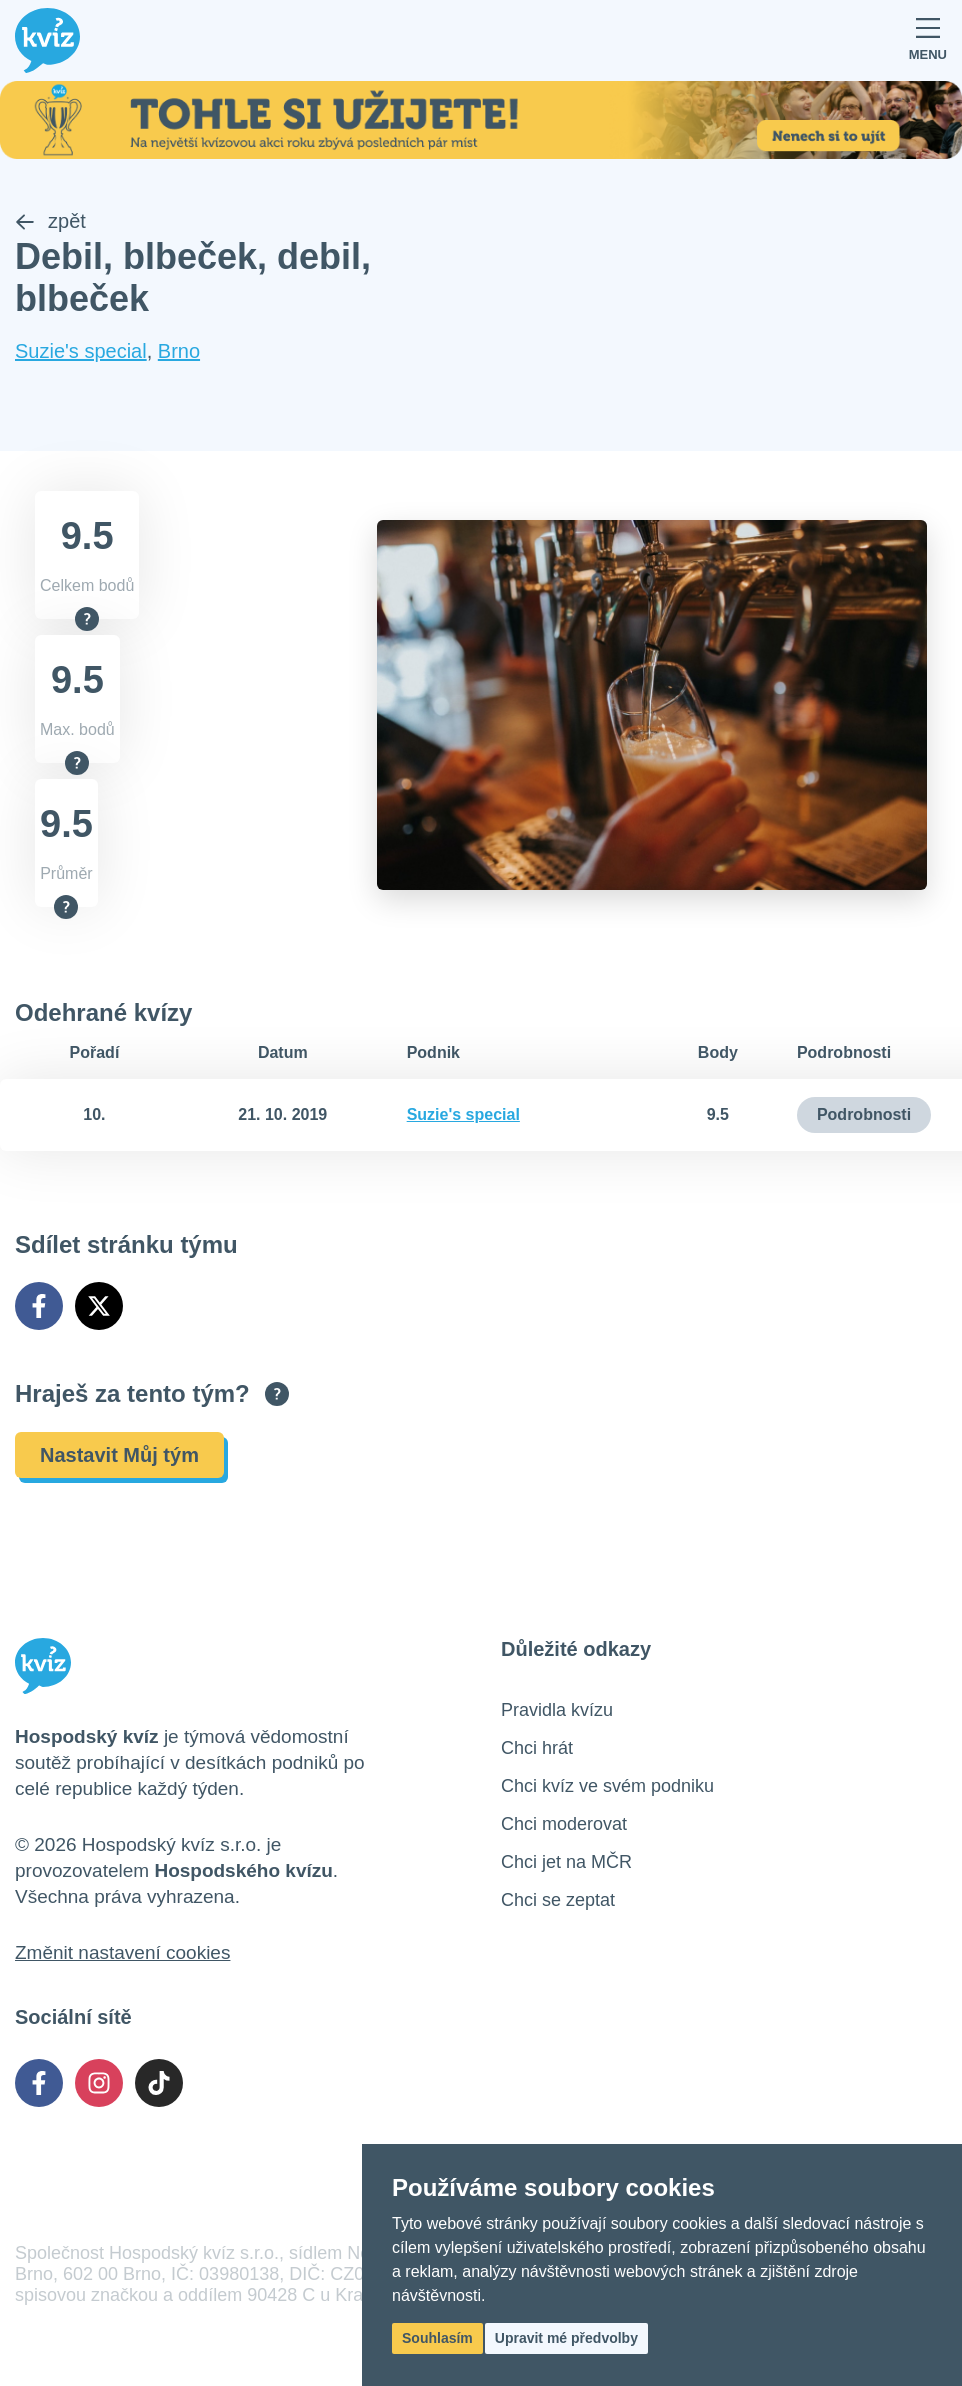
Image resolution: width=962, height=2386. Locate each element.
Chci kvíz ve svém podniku (607, 1786)
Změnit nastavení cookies (122, 1952)
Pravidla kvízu (557, 1710)
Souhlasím (437, 2338)
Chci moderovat (564, 1824)
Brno (179, 351)
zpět (50, 221)
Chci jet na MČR (566, 1862)
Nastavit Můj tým (119, 1455)
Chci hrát (537, 1748)
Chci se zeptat (558, 1900)
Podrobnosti (864, 1114)
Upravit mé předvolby (566, 2338)
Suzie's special (81, 351)
